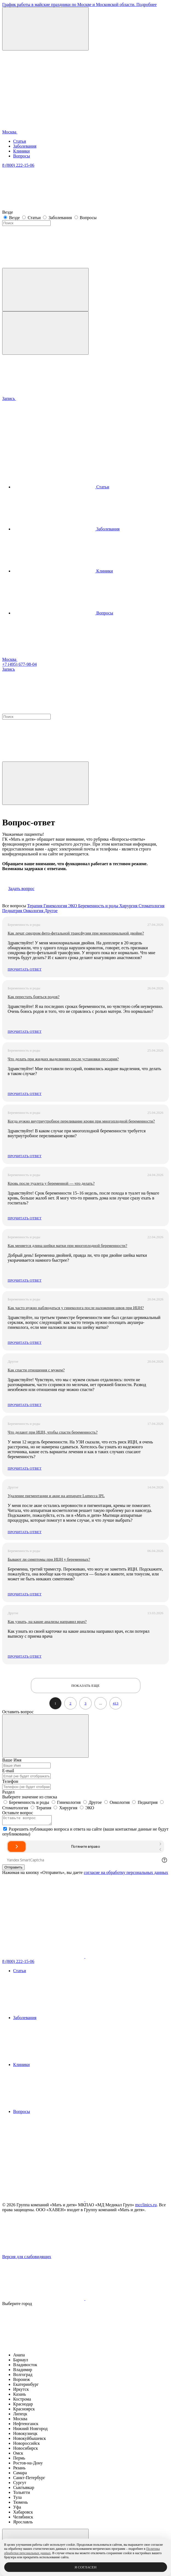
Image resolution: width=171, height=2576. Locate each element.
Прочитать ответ (25, 969)
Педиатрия (12, 910)
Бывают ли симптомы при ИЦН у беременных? (49, 1559)
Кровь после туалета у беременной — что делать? (51, 1183)
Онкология (33, 910)
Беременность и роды (98, 905)
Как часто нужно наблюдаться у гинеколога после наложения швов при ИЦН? (76, 1308)
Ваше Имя (11, 1760)
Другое (50, 910)
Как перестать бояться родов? (33, 997)
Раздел (8, 1792)
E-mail (8, 1770)
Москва (51, 132)
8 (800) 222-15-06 (18, 165)
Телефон (10, 1781)
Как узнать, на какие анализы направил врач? (47, 1621)
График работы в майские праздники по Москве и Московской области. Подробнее (79, 4)
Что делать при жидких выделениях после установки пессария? (63, 1059)
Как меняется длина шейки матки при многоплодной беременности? (67, 1245)
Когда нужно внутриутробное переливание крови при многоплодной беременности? (81, 1121)
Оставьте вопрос (17, 1812)
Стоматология (151, 905)
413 (115, 1703)
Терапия (35, 905)
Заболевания (24, 146)
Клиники (21, 151)
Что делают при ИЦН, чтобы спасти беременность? (53, 1432)
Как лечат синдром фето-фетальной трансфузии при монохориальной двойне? (76, 933)
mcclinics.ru (146, 2206)
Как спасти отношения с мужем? (36, 1370)
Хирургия (128, 905)
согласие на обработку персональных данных (126, 1874)
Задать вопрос (21, 888)
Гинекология (56, 905)
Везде (15, 217)
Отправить (13, 1869)
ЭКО (73, 905)
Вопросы (21, 156)
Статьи (19, 141)
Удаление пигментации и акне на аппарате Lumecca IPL (56, 1496)
